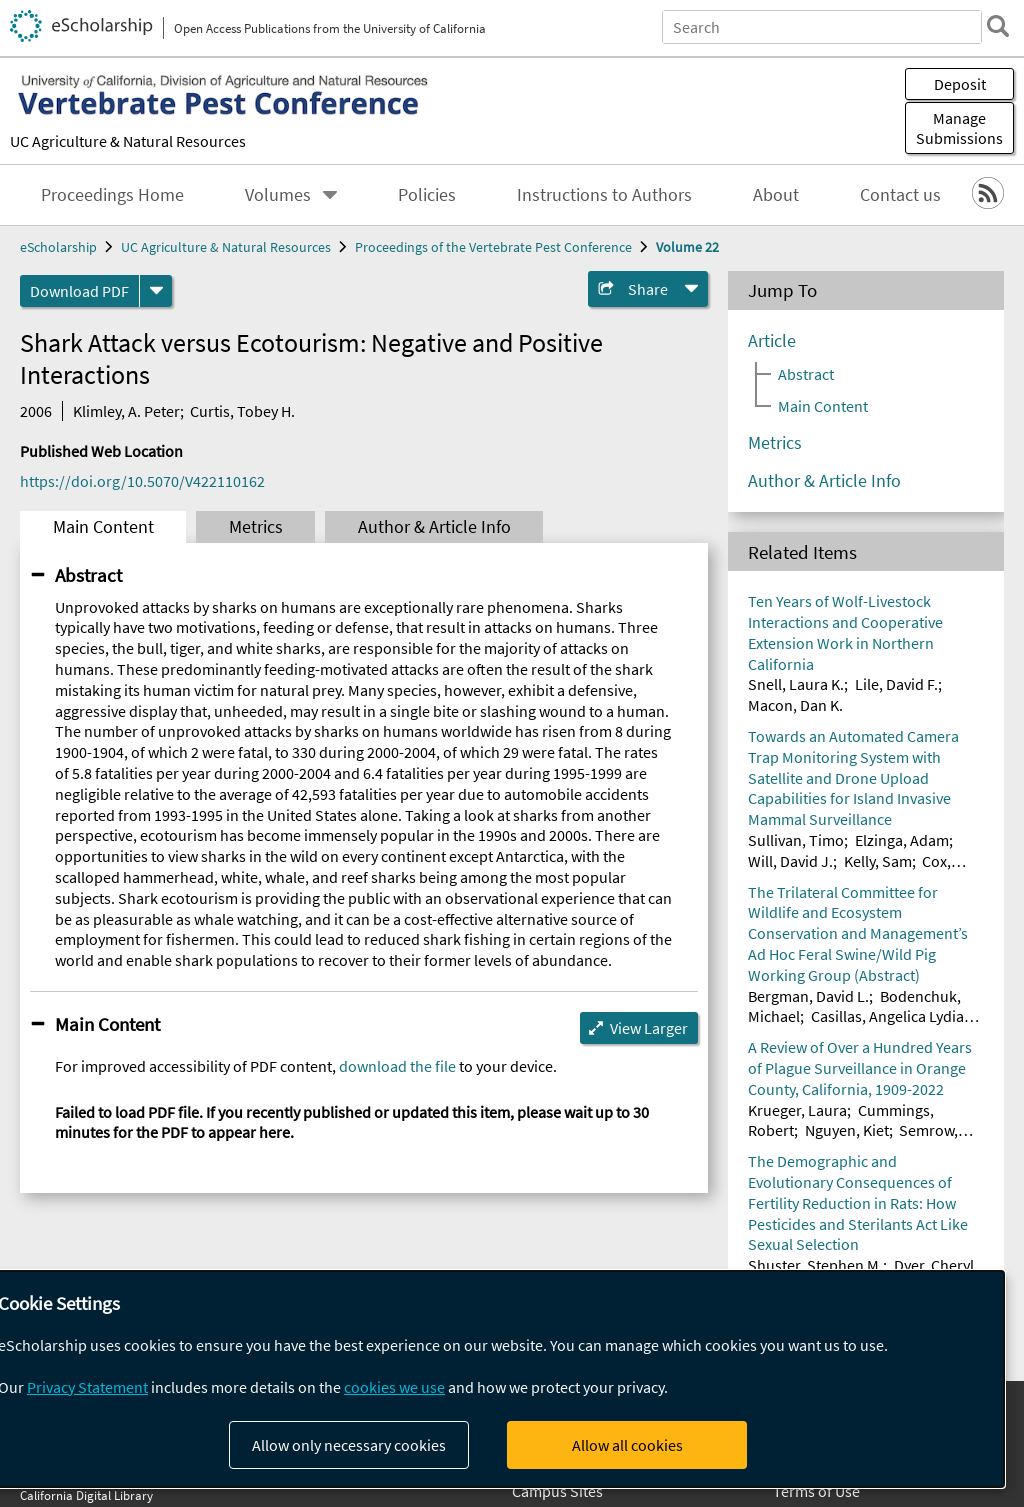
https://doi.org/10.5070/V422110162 (142, 481)
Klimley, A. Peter (126, 411)
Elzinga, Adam (902, 840)
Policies (427, 195)
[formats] (156, 291)
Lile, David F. (896, 684)
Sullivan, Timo (796, 840)
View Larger (649, 1028)
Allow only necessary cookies (349, 1445)
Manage (959, 128)
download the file (397, 1066)
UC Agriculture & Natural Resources (128, 141)
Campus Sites (557, 1491)
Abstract (88, 575)
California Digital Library (86, 1495)
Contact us (900, 195)
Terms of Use (816, 1491)
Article (772, 341)
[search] (998, 26)
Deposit (960, 84)
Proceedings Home (112, 195)
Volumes (278, 195)
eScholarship (58, 247)
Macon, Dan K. (795, 705)
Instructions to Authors (604, 195)
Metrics (256, 527)
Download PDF (79, 291)
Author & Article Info (434, 527)
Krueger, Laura (797, 1110)
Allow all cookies (627, 1445)
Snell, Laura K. (796, 684)
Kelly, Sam (878, 861)
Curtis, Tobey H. (242, 411)
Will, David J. (790, 861)
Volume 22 (687, 247)
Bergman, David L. (808, 996)
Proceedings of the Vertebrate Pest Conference (493, 247)
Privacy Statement (87, 1387)
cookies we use (394, 1387)
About (776, 195)
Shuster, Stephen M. (815, 1265)
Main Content (103, 527)
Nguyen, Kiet (847, 1130)
